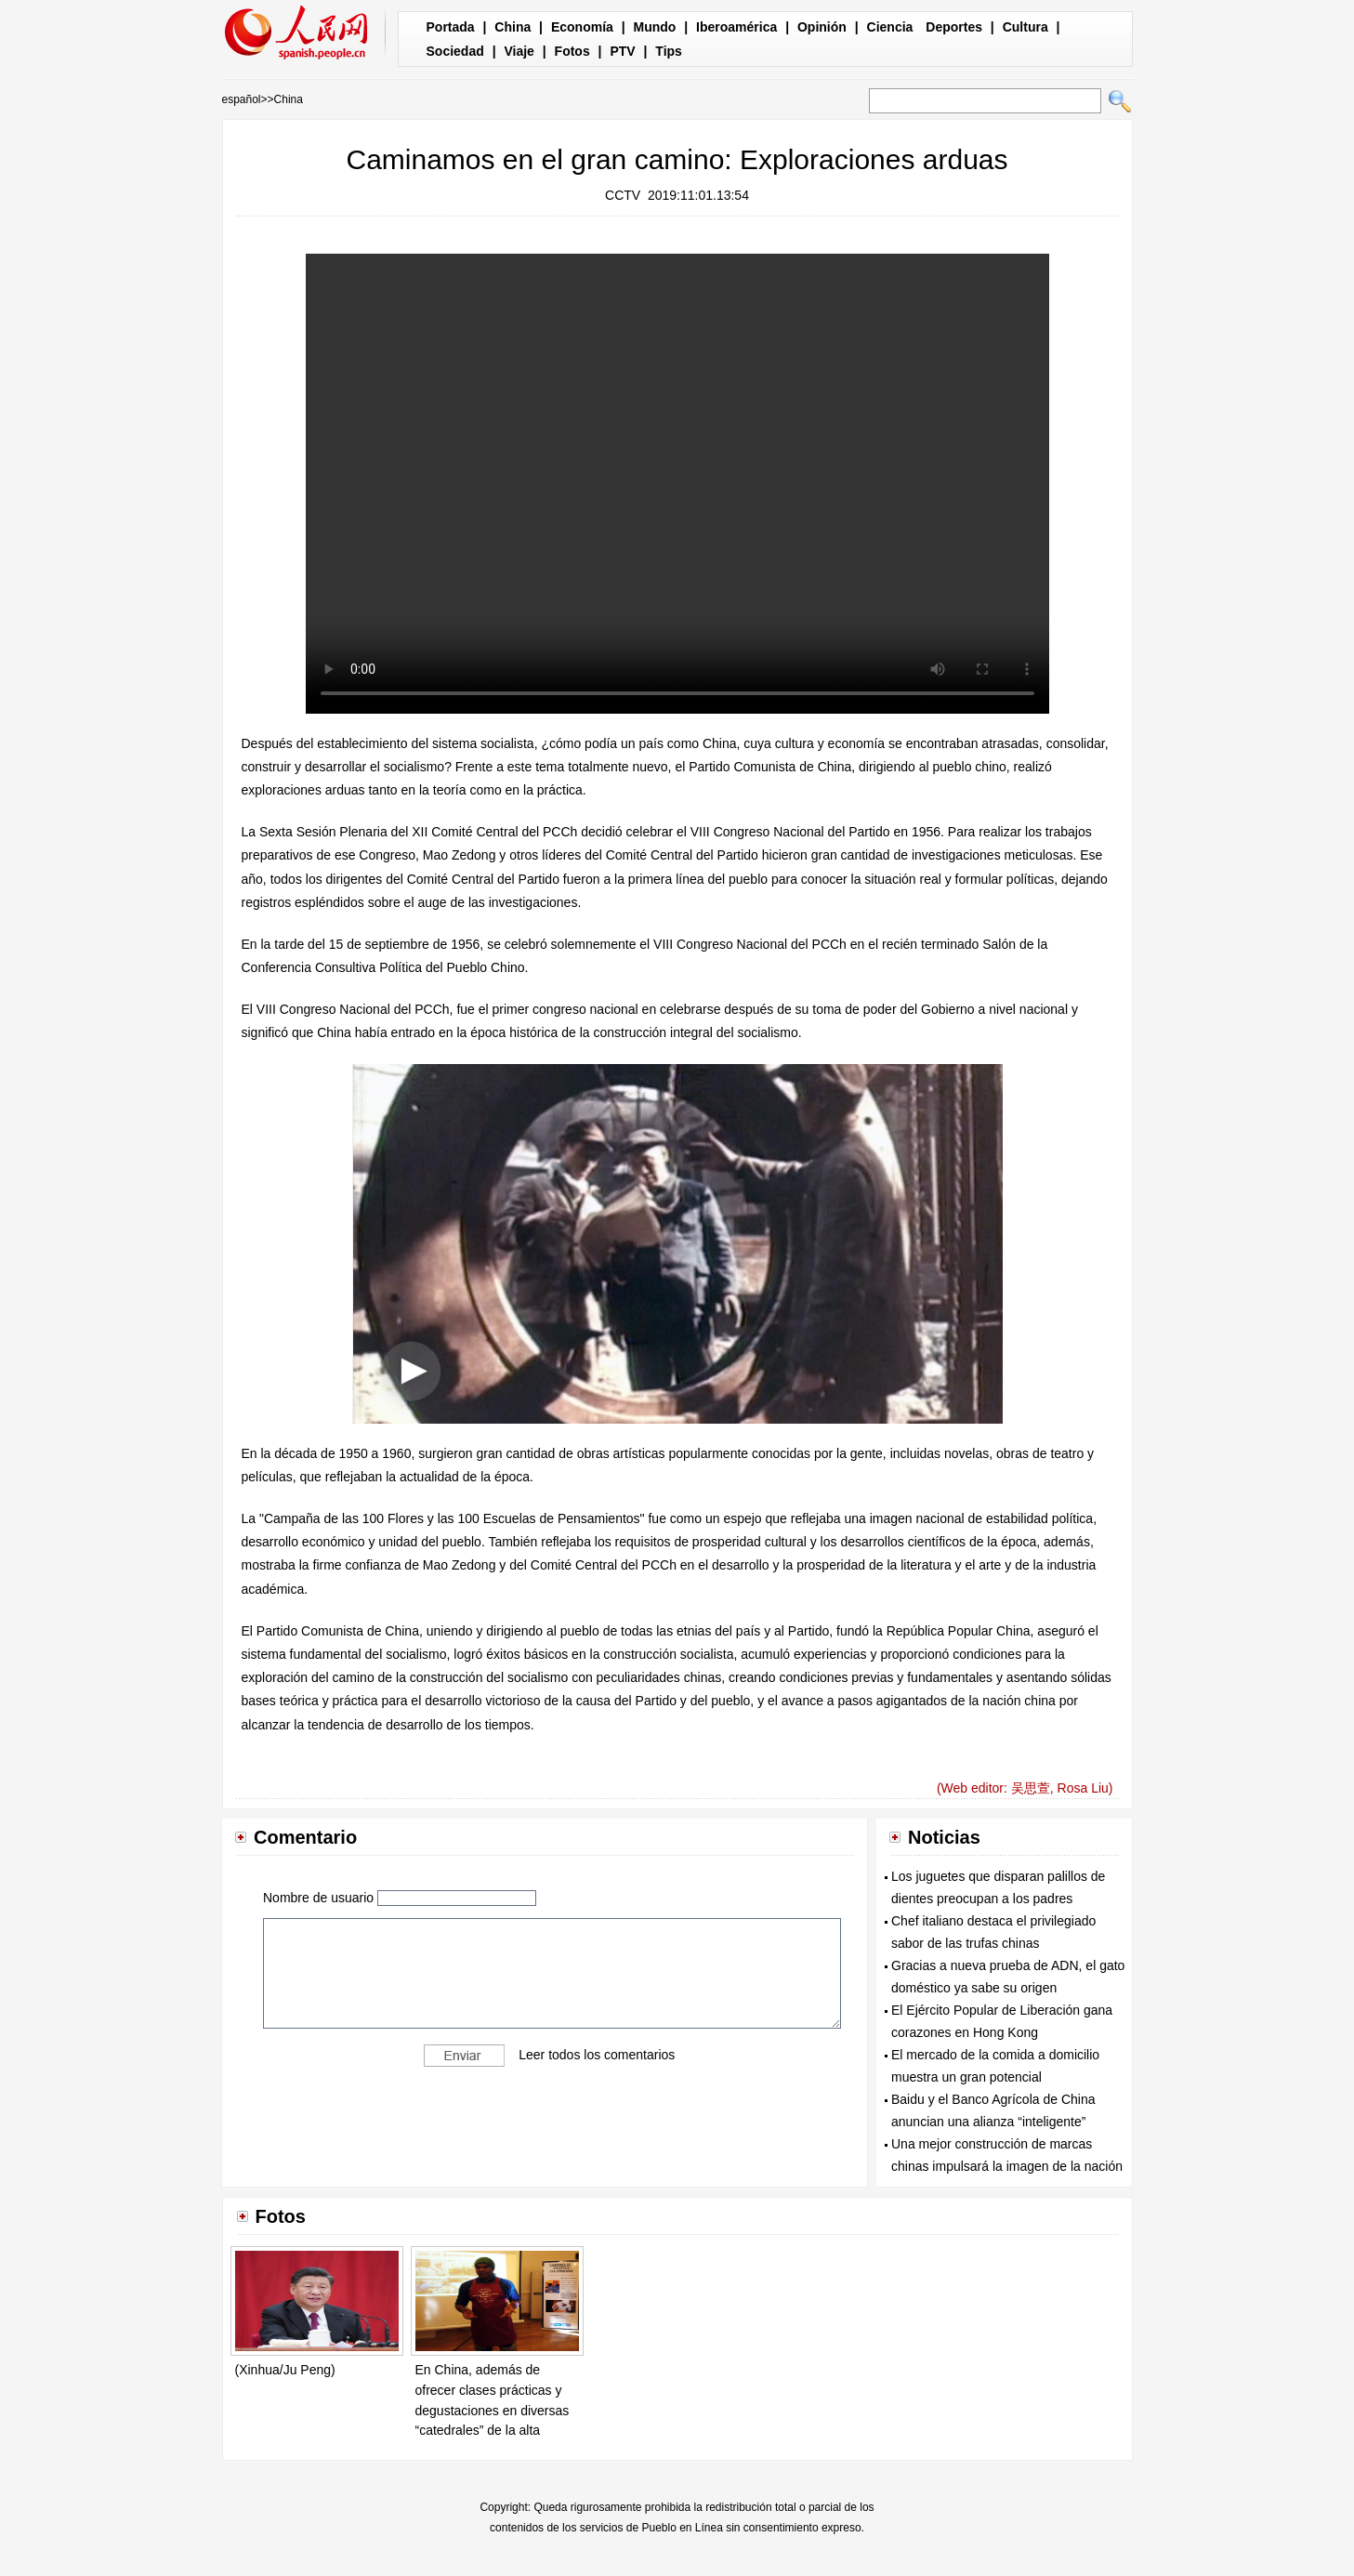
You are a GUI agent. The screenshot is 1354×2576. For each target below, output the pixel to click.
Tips (668, 51)
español (241, 99)
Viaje (518, 51)
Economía (582, 27)
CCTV (622, 195)
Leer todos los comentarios (597, 2053)
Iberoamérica (736, 27)
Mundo (655, 27)
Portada (451, 27)
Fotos (572, 51)
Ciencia (890, 27)
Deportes (954, 27)
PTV (622, 51)
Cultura (1025, 27)
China (512, 27)
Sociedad (455, 51)
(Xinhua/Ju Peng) (285, 2369)
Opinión (822, 27)
